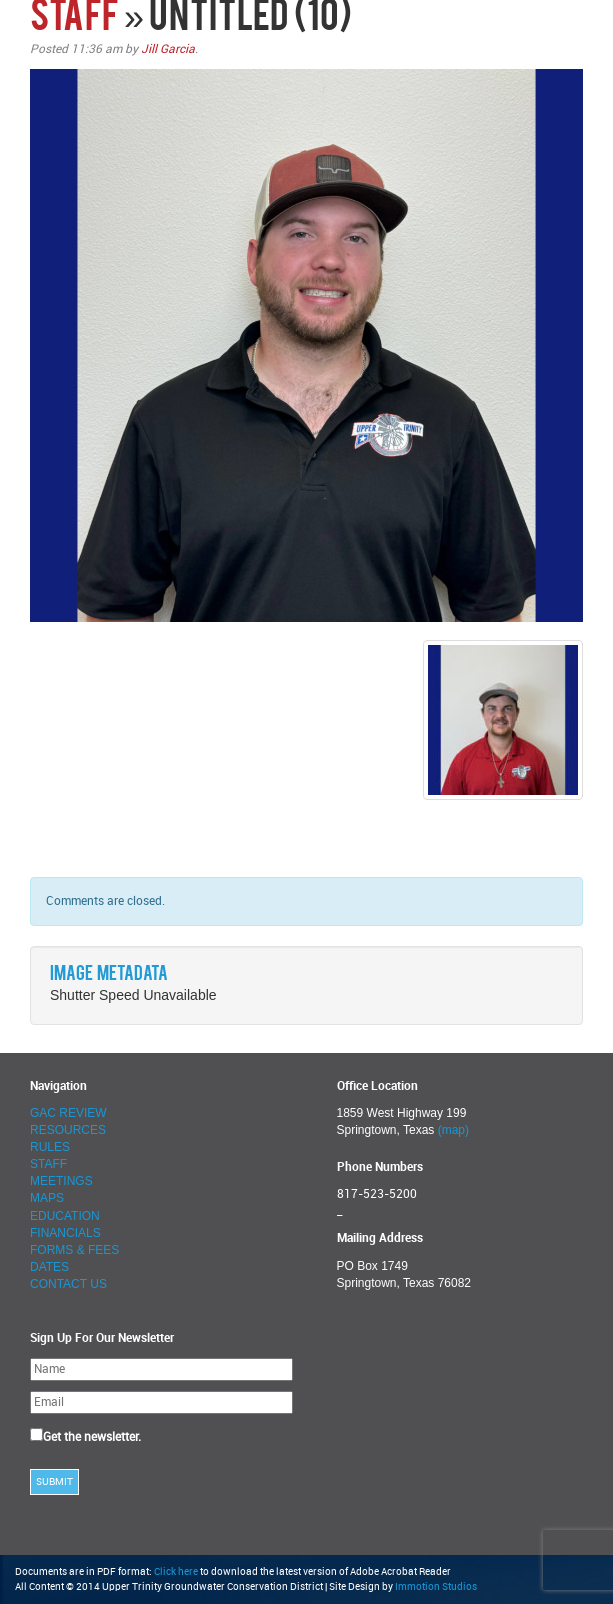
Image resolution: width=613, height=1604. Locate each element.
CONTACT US (68, 1284)
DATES (49, 1267)
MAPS (47, 1198)
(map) (453, 1130)
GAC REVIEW (68, 1113)
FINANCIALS (65, 1233)
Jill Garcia (168, 49)
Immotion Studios (436, 1587)
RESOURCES (68, 1130)
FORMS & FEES (74, 1250)
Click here (176, 1572)
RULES (50, 1147)
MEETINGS (61, 1181)
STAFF (74, 19)
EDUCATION (65, 1216)
